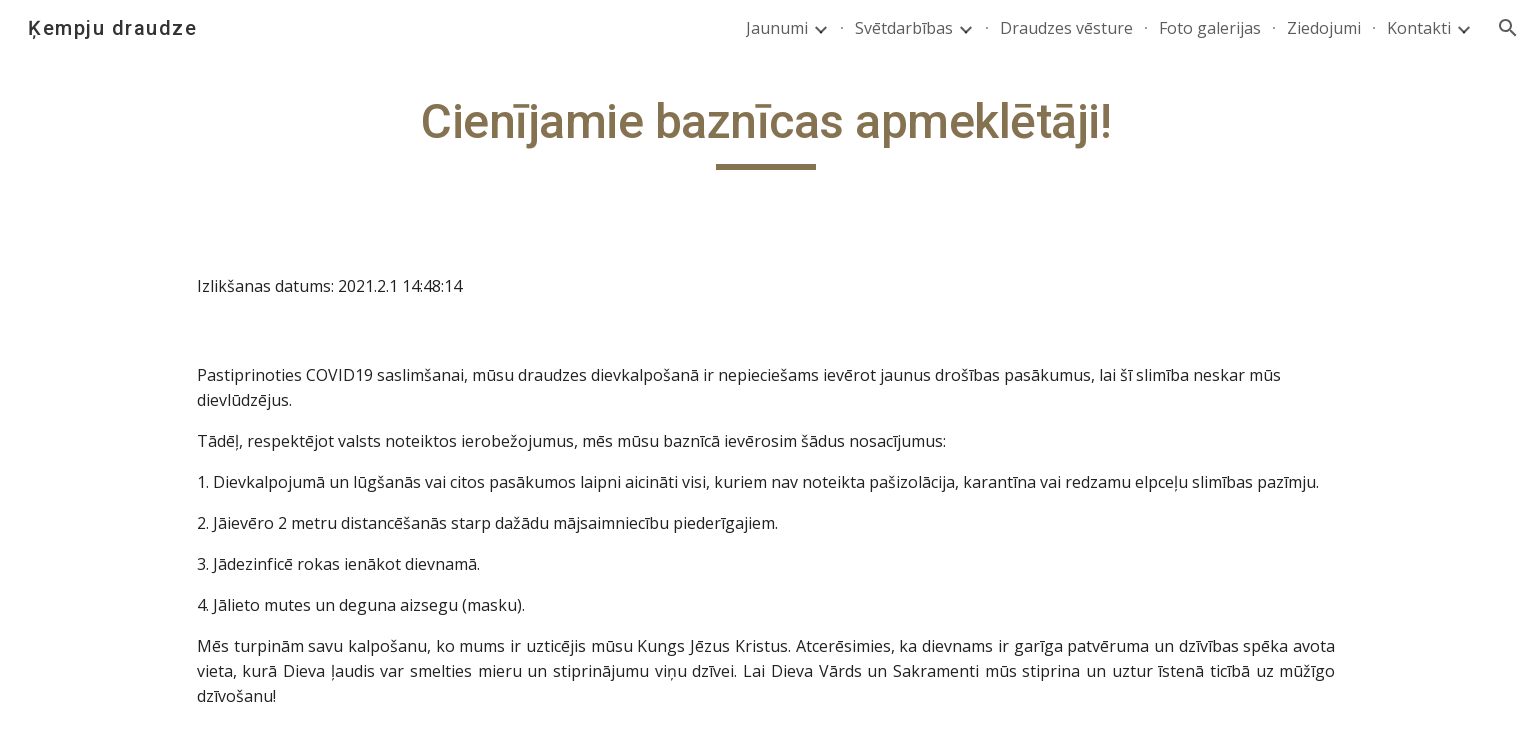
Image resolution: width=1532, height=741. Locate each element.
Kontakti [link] (1419, 28)
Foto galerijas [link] (1210, 28)
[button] (1508, 28)
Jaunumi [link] (777, 28)
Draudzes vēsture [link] (1066, 28)
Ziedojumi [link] (1324, 28)
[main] (766, 131)
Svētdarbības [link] (904, 28)
